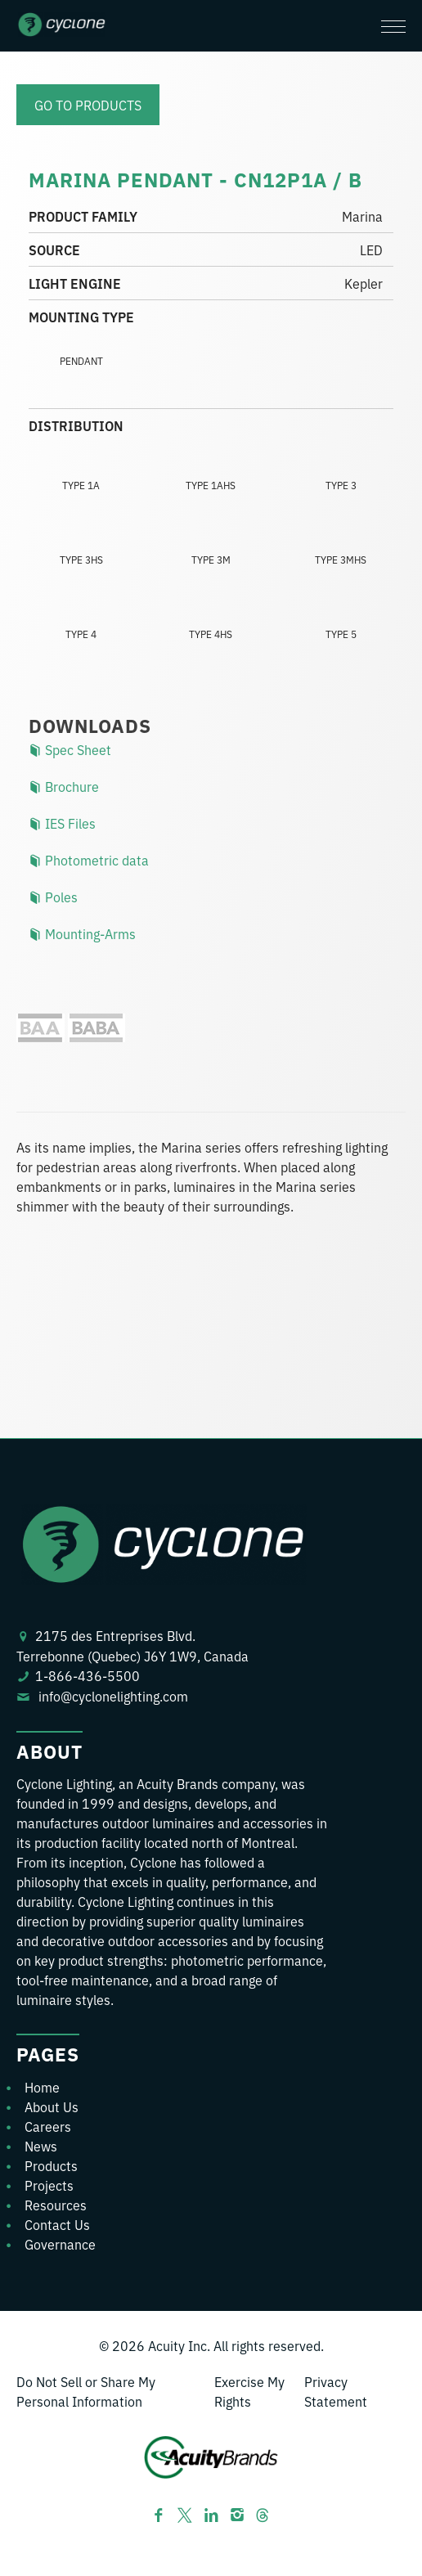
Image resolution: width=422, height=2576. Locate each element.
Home (42, 2087)
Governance (60, 2244)
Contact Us (57, 2224)
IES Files (62, 823)
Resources (56, 2205)
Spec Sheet (70, 749)
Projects (49, 2185)
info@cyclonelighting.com (113, 1696)
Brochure (64, 786)
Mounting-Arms (82, 933)
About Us (52, 2106)
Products (51, 2165)
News (41, 2146)
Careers (48, 2126)
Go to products (87, 105)
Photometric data (89, 860)
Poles (53, 897)
